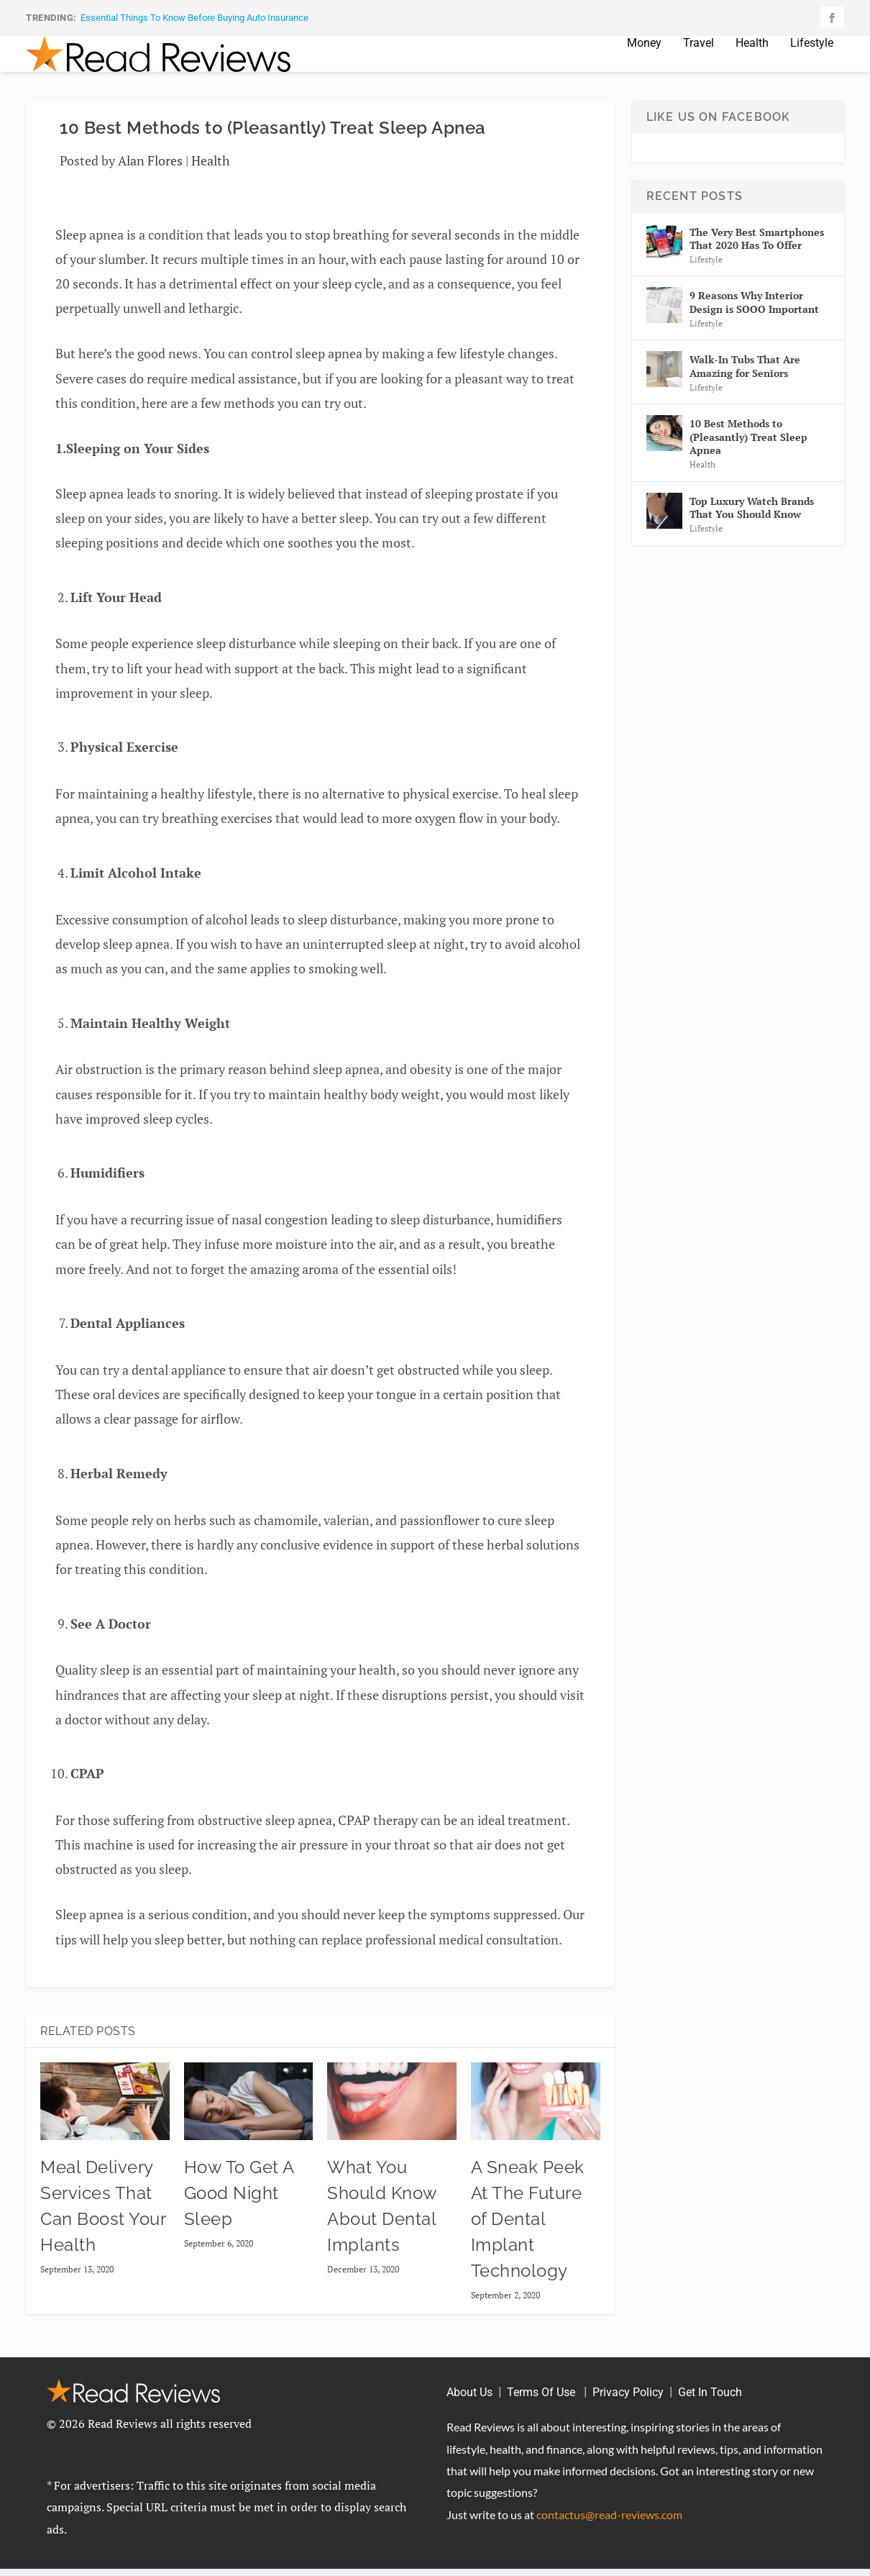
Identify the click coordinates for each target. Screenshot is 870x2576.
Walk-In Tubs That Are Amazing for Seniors (745, 387)
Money (644, 65)
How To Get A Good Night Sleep (239, 2214)
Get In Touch (710, 2414)
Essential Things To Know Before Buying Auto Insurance (194, 17)
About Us (470, 2414)
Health (752, 65)
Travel (698, 65)
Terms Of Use (542, 2414)
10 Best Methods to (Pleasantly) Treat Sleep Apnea (748, 458)
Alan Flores (150, 182)
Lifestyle (811, 65)
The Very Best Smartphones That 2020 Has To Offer (757, 260)
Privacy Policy (628, 2414)
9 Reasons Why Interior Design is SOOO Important (754, 323)
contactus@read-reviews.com (609, 2536)
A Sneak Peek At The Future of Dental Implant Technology (528, 2240)
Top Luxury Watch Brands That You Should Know (752, 529)
